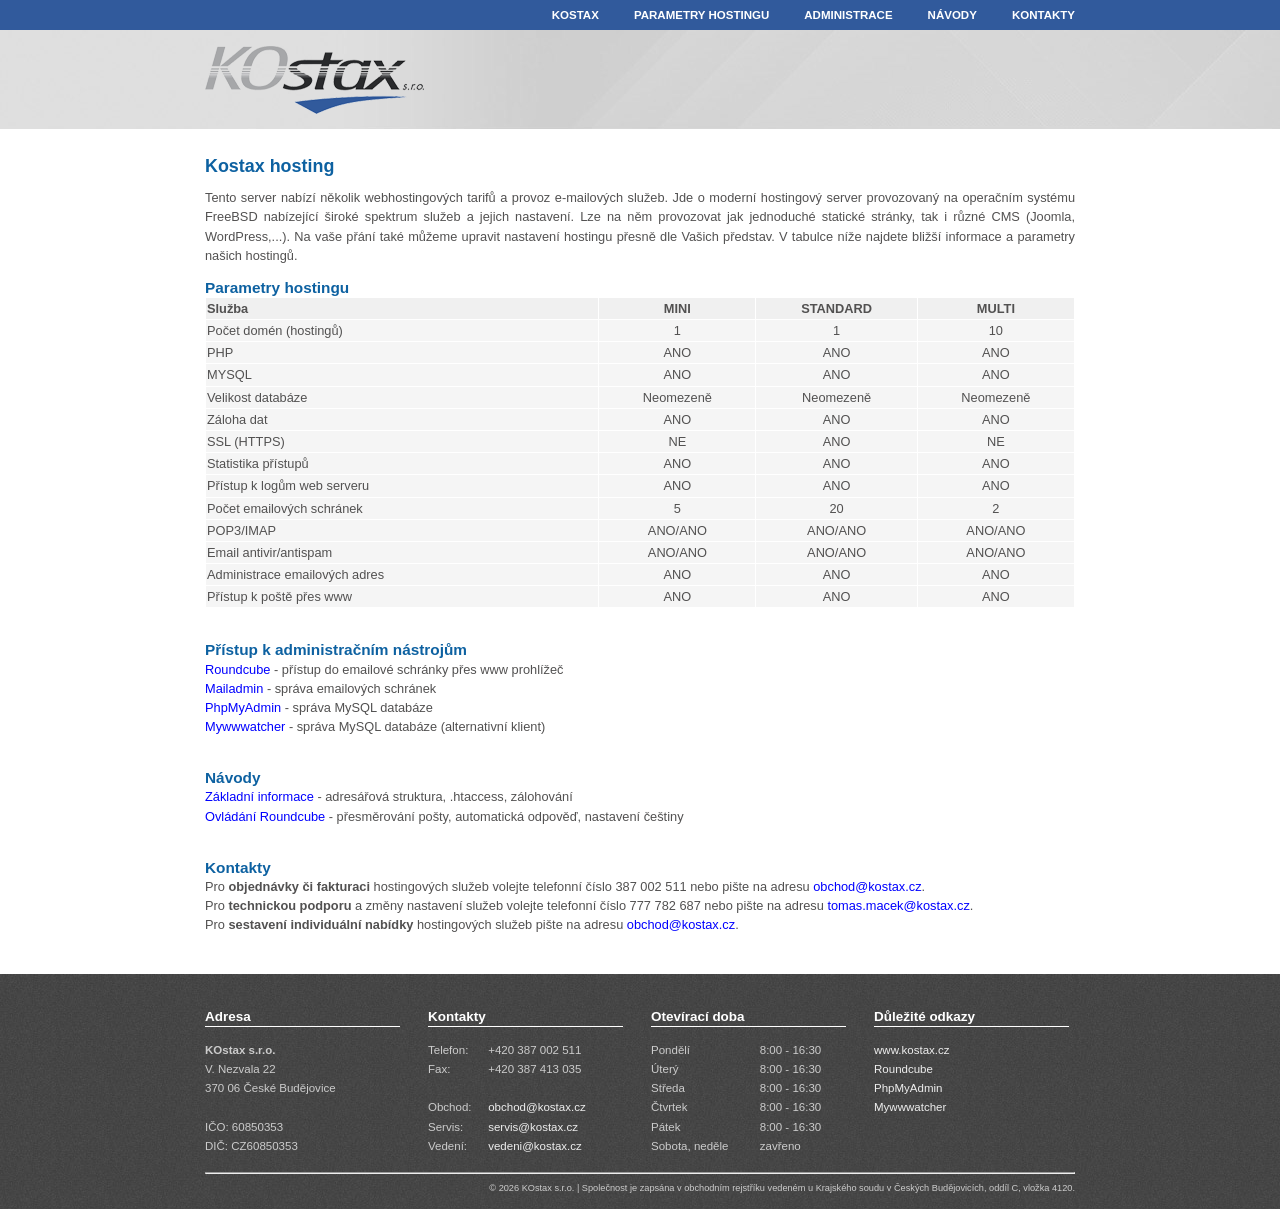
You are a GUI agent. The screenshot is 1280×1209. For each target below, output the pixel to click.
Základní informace (259, 796)
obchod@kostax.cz (867, 886)
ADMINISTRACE (848, 15)
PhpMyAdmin (243, 707)
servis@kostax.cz (533, 1127)
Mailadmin (234, 688)
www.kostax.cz (912, 1050)
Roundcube (237, 669)
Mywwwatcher (247, 726)
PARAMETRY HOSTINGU (701, 15)
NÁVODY (952, 15)
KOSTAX (575, 15)
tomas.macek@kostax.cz (898, 905)
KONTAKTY (1043, 15)
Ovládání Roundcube (265, 816)
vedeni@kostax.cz (535, 1146)
